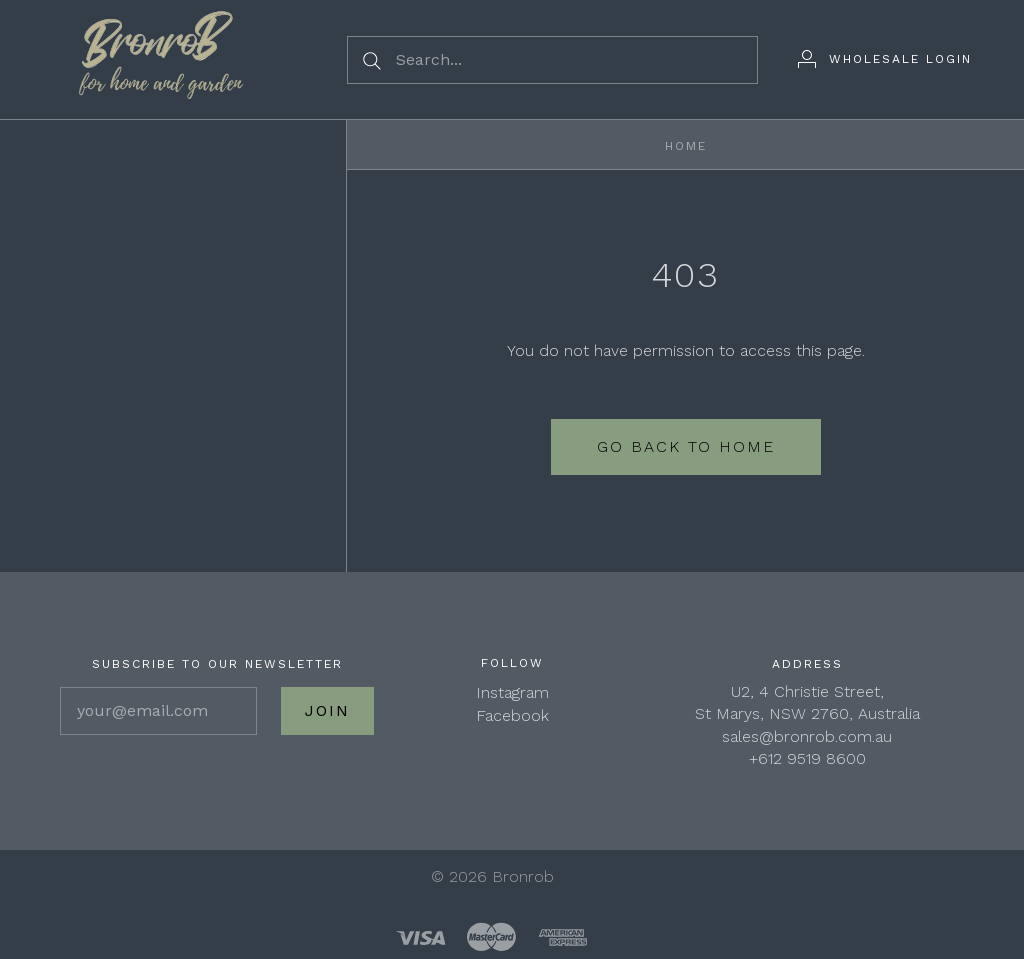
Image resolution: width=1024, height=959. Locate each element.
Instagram (512, 692)
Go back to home (686, 446)
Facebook (512, 715)
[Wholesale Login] (885, 59)
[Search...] (552, 60)
